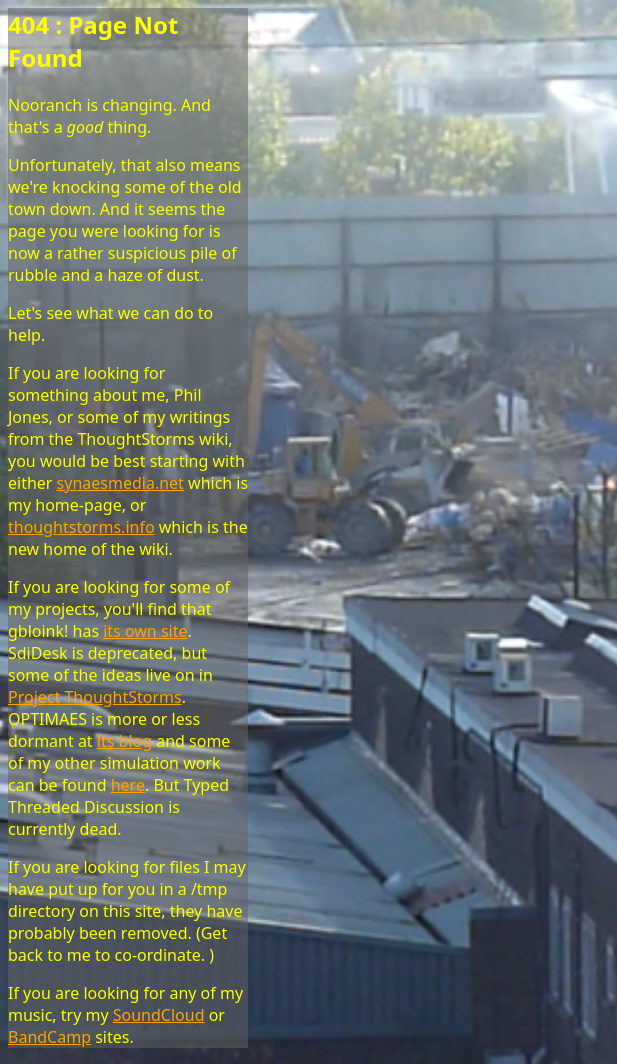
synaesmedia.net (120, 483)
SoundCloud (159, 1015)
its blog (124, 741)
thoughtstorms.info (81, 527)
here (128, 785)
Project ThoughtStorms (95, 697)
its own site (145, 631)
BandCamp (49, 1037)
